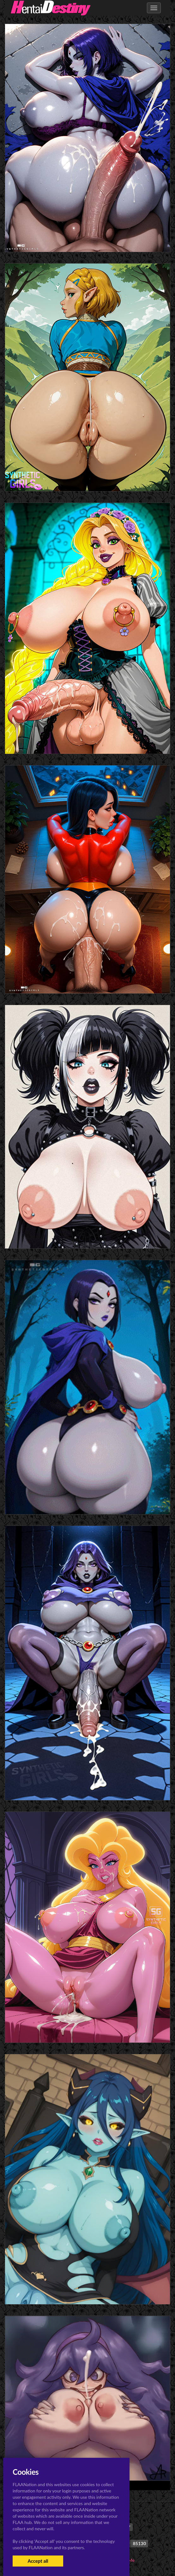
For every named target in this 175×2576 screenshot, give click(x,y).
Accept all (37, 2561)
